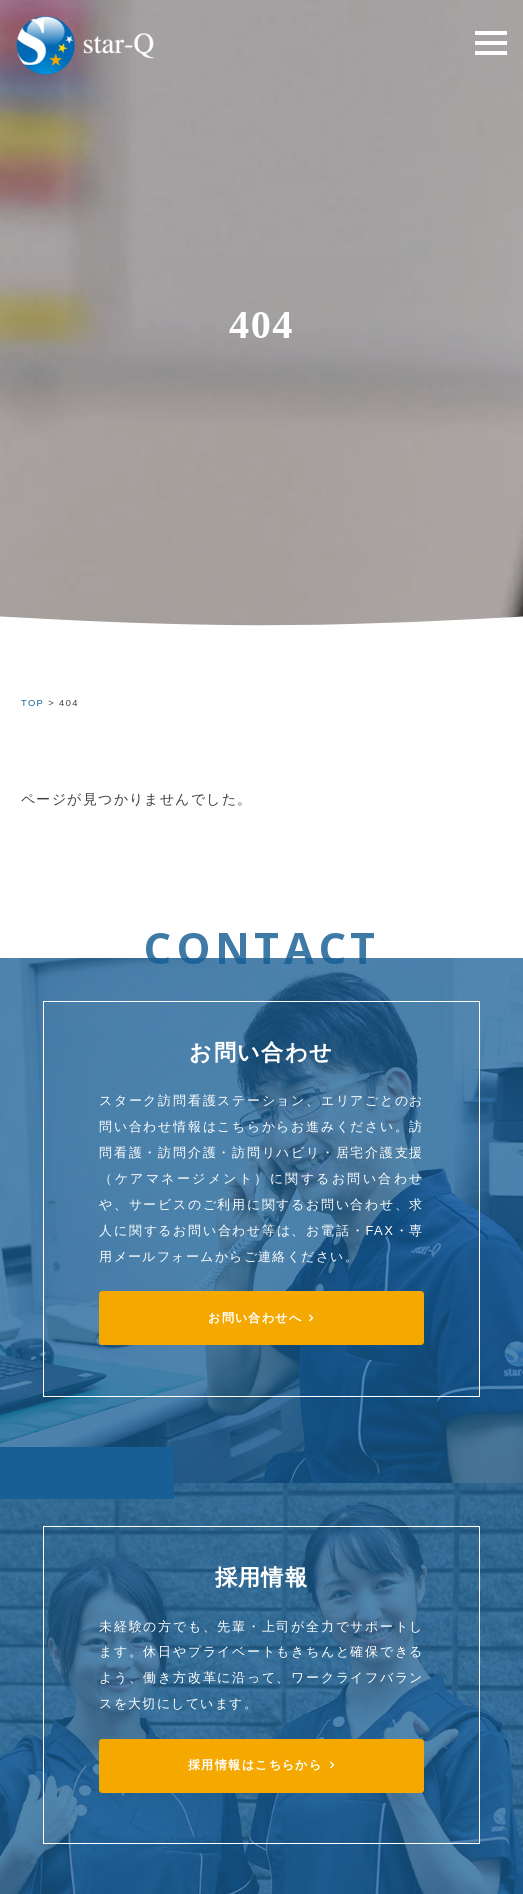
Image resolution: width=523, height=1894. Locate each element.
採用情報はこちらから (255, 1765)
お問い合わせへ (255, 1318)
